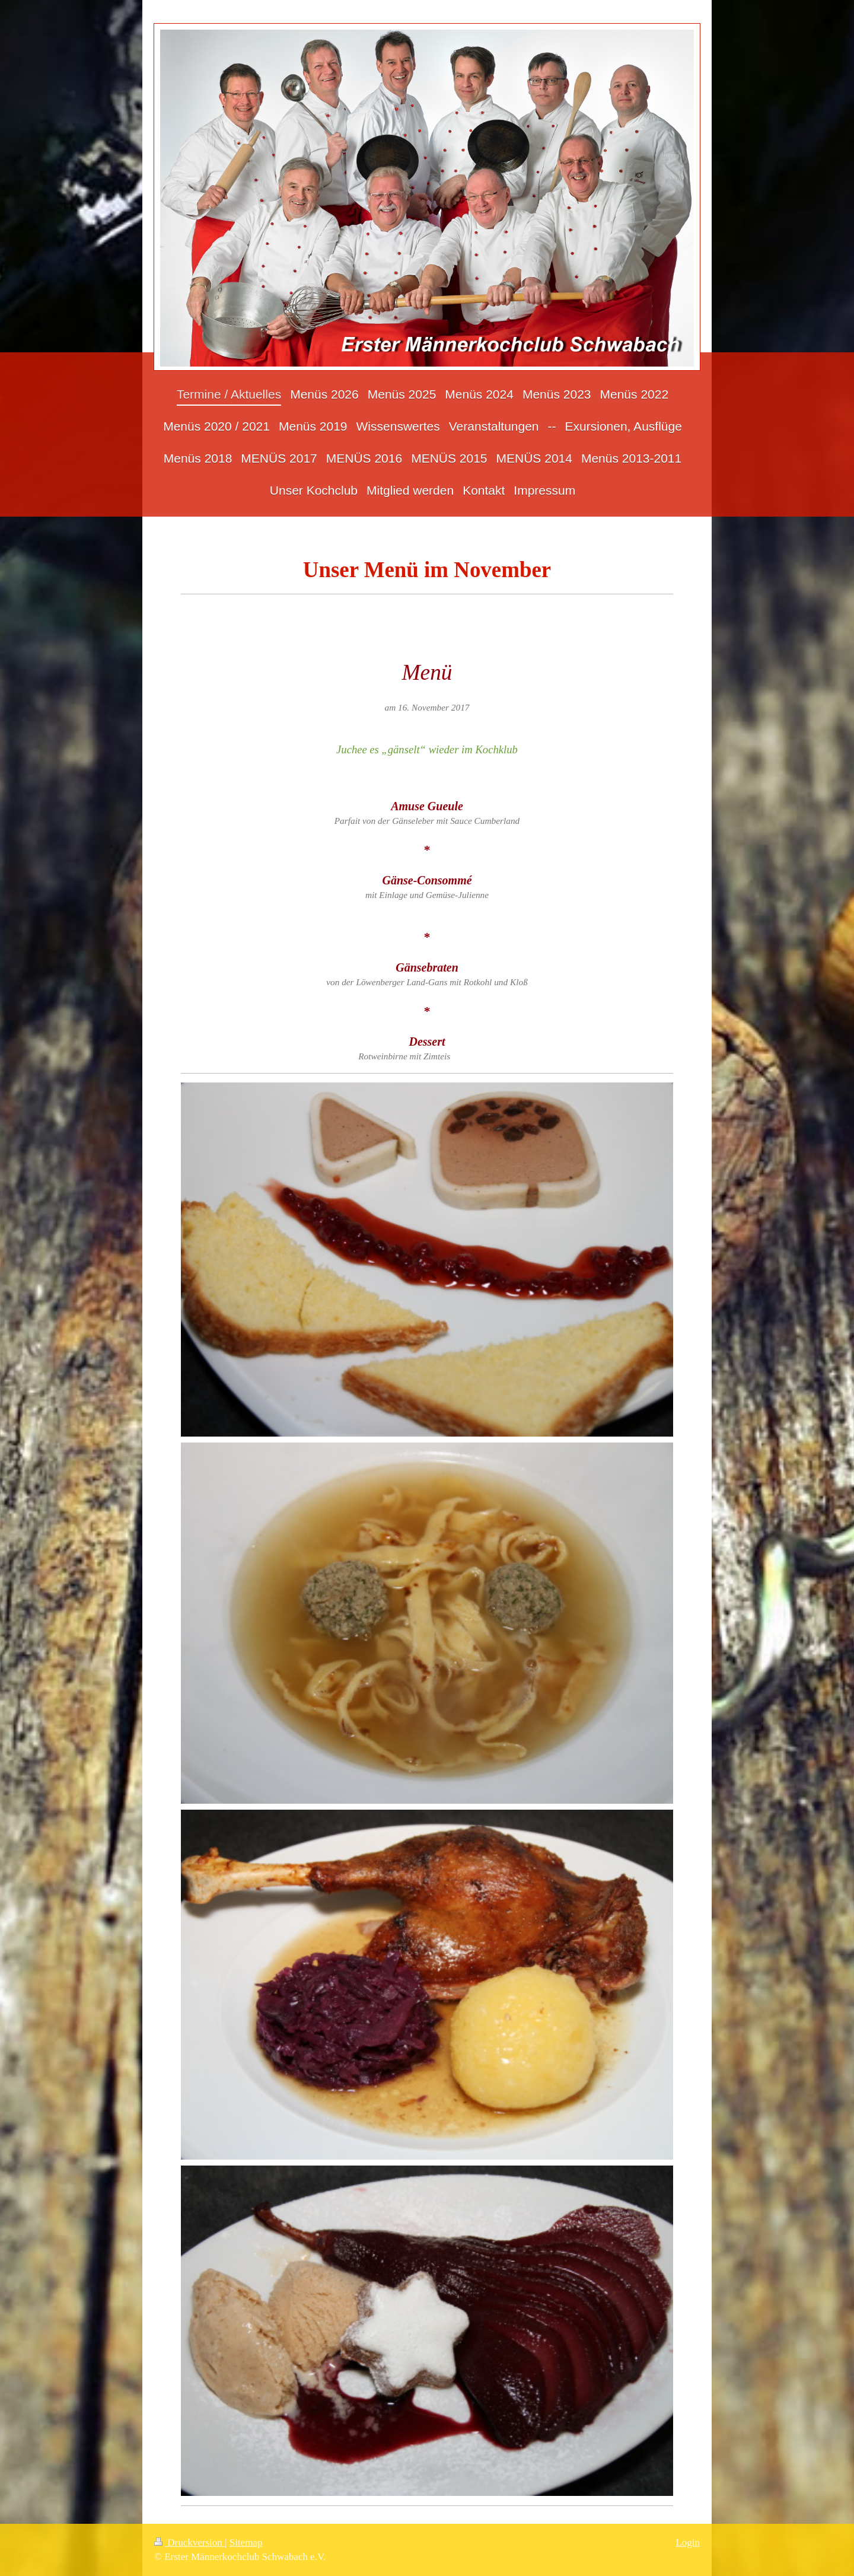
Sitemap (246, 2542)
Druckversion (189, 2542)
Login (687, 2542)
